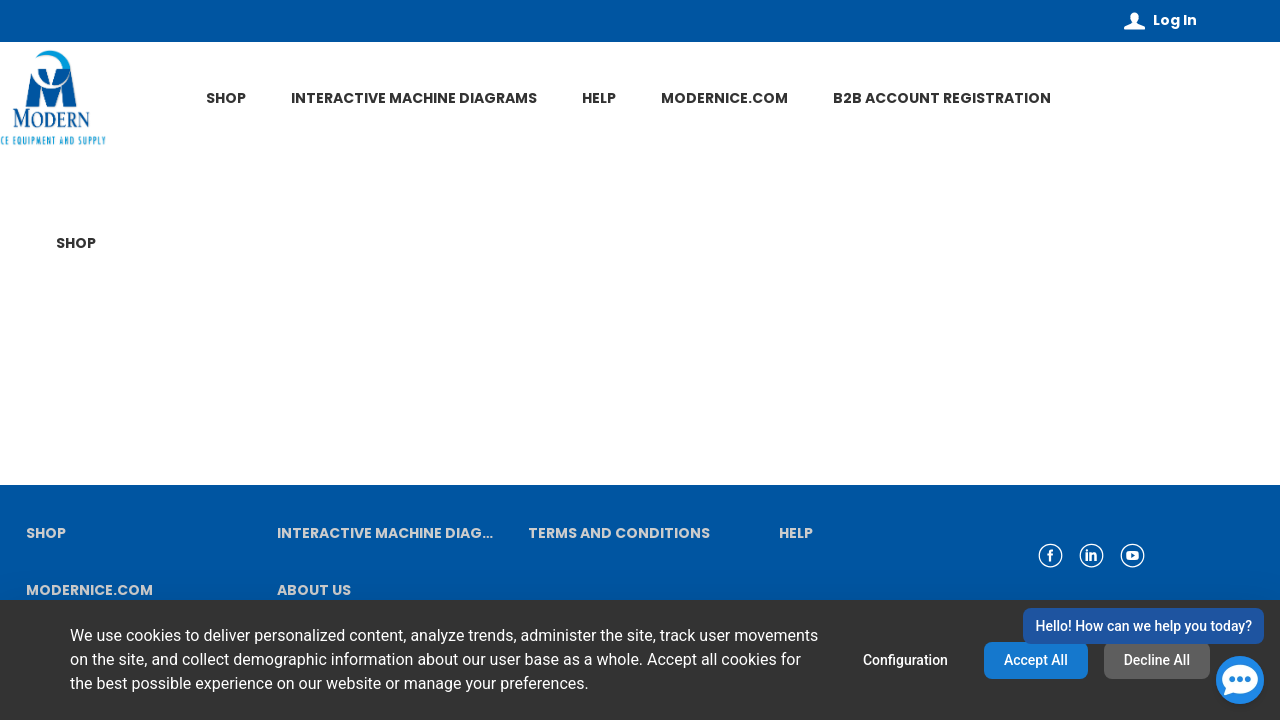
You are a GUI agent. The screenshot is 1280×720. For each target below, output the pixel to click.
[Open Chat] (1240, 680)
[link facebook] (1050, 555)
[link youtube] (1132, 555)
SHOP (76, 243)
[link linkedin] (1091, 555)
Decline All (1157, 660)
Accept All (1036, 660)
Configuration (905, 660)
